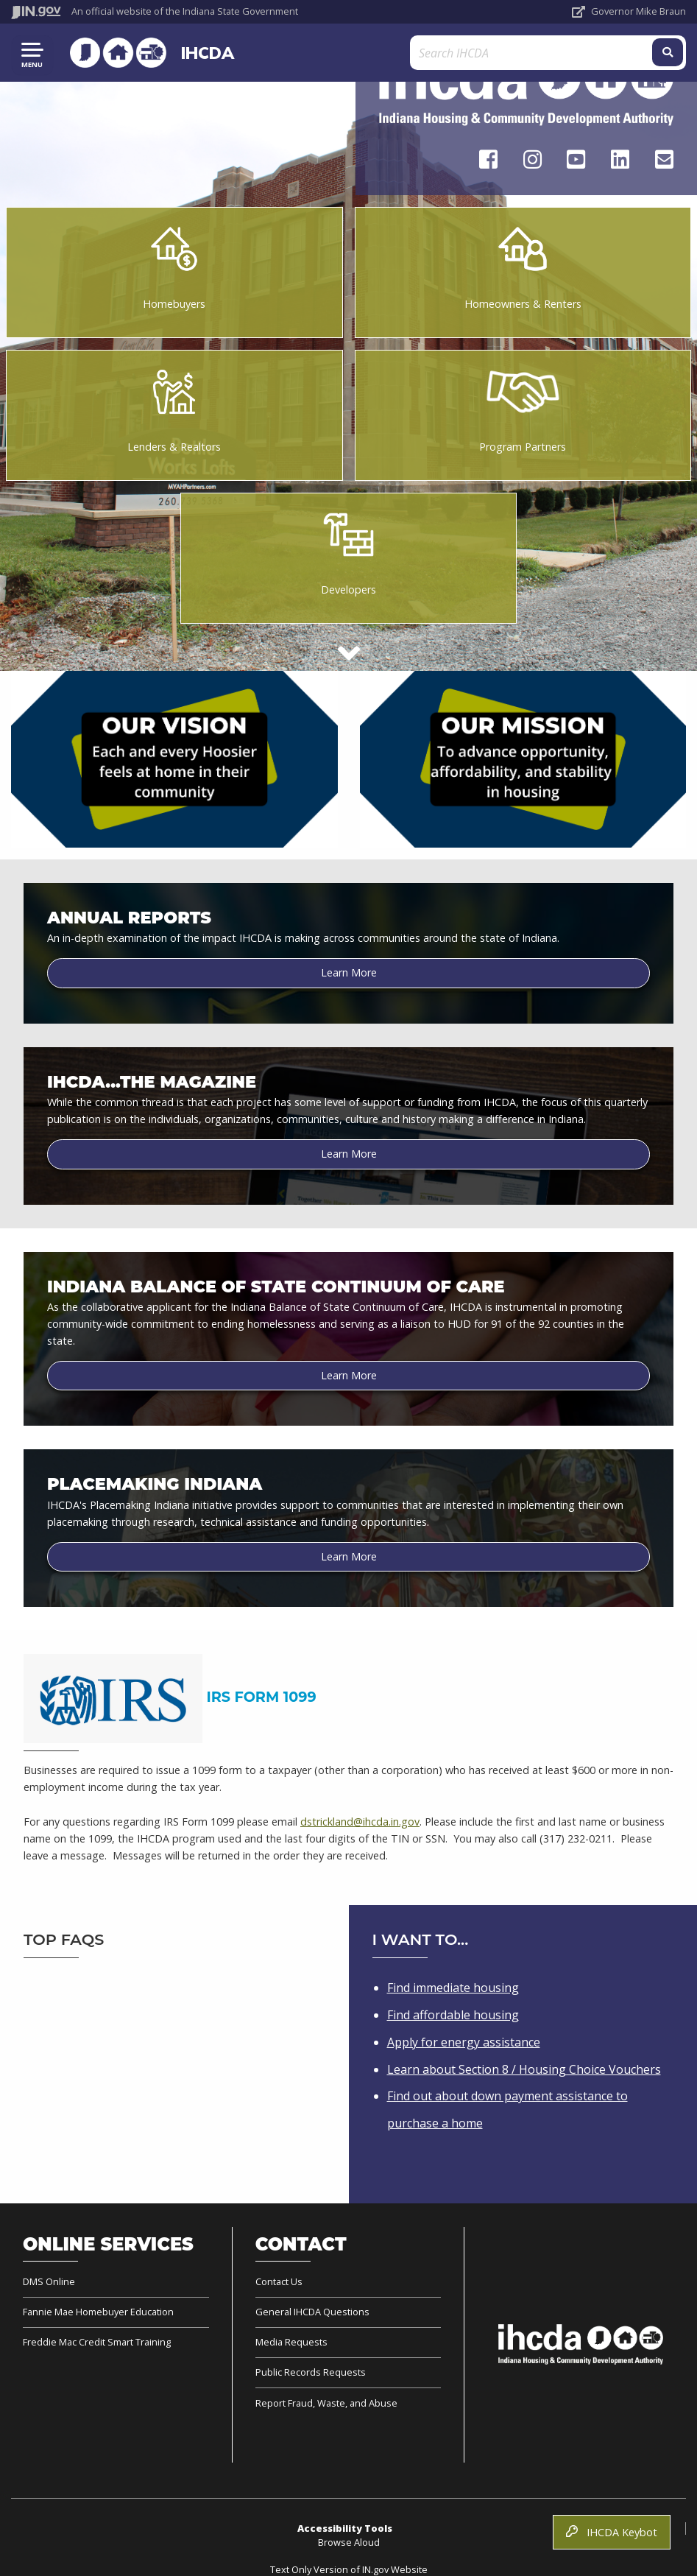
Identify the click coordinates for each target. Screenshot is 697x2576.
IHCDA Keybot (611, 2532)
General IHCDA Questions (312, 2311)
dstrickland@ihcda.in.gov (360, 1822)
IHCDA (204, 52)
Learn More (349, 972)
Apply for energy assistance (463, 2042)
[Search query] (574, 52)
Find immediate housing (453, 1987)
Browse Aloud (349, 2542)
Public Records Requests (310, 2372)
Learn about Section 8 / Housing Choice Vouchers (524, 2069)
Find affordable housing (453, 2015)
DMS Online (49, 2282)
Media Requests (291, 2341)
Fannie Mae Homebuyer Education (98, 2311)
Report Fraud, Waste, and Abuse (326, 2403)
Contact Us (278, 2282)
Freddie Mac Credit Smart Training (97, 2341)
